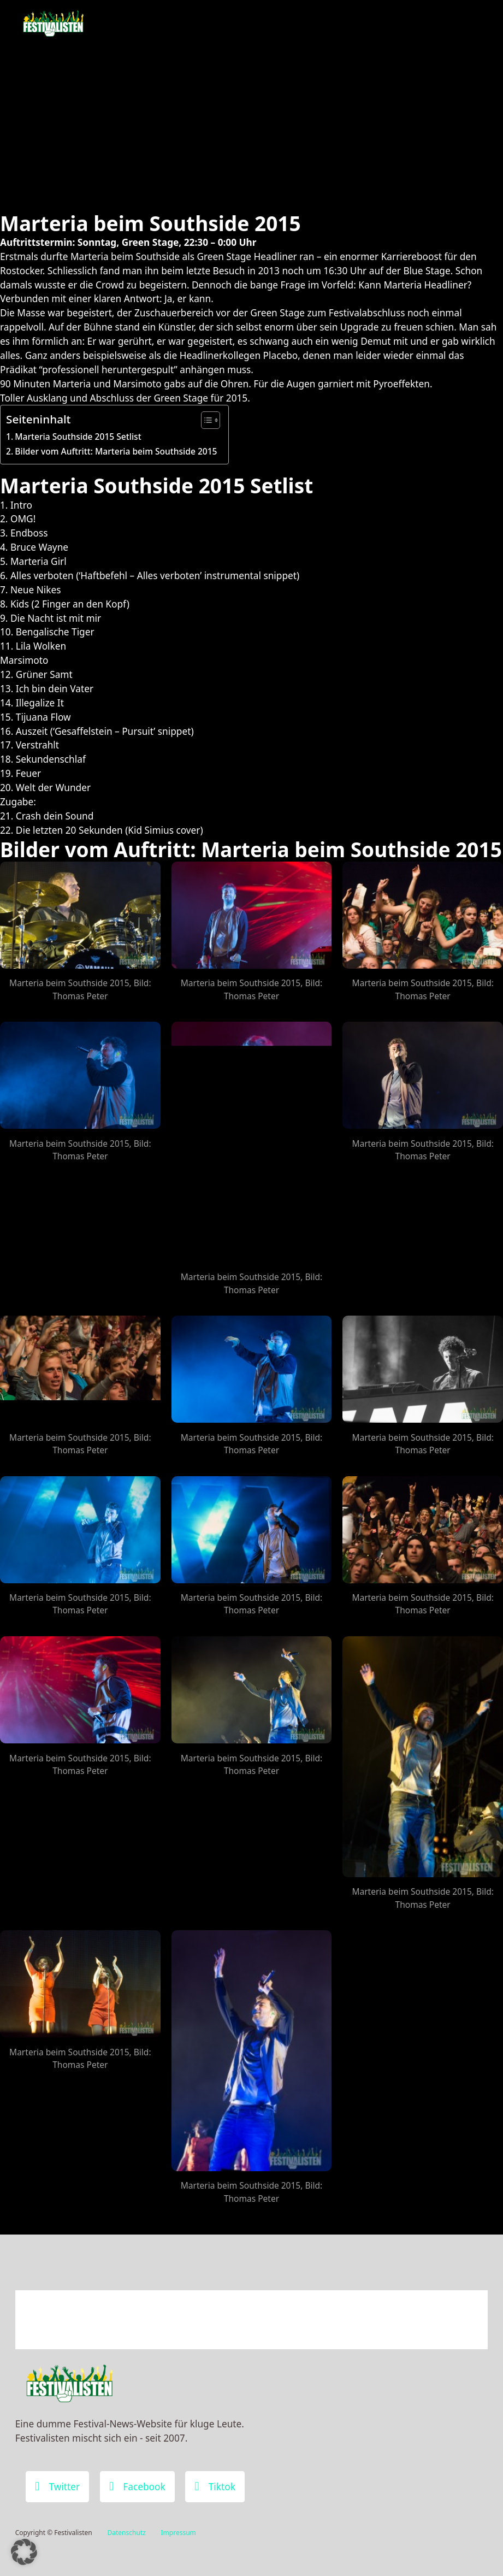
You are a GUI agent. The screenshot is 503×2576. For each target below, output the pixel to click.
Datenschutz (126, 2532)
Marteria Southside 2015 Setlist (78, 437)
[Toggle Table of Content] (205, 420)
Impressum (178, 2532)
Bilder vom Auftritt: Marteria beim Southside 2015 (116, 451)
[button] (24, 2552)
